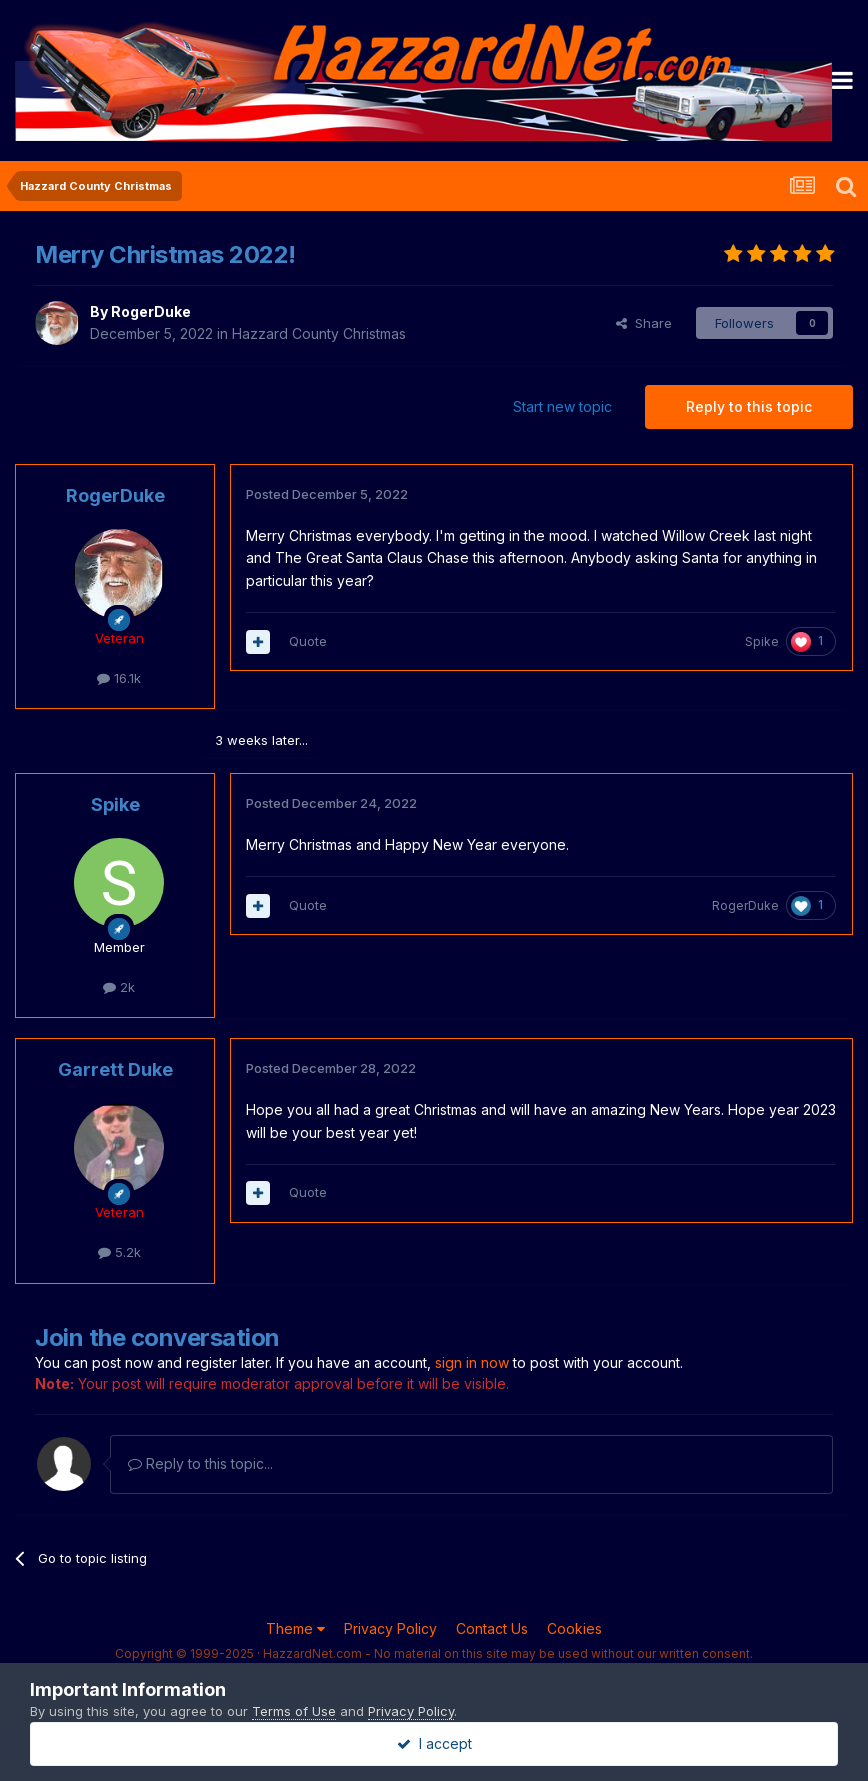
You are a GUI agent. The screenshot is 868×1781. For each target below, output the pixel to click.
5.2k (119, 1252)
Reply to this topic (749, 406)
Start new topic (562, 406)
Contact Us (492, 1628)
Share (644, 323)
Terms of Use (294, 1711)
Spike (762, 641)
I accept (434, 1743)
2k (119, 987)
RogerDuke (151, 311)
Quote (308, 641)
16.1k (119, 678)
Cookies (574, 1628)
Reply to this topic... (200, 1463)
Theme (295, 1628)
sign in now (472, 1362)
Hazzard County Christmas (319, 333)
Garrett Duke (115, 1069)
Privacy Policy (390, 1628)
